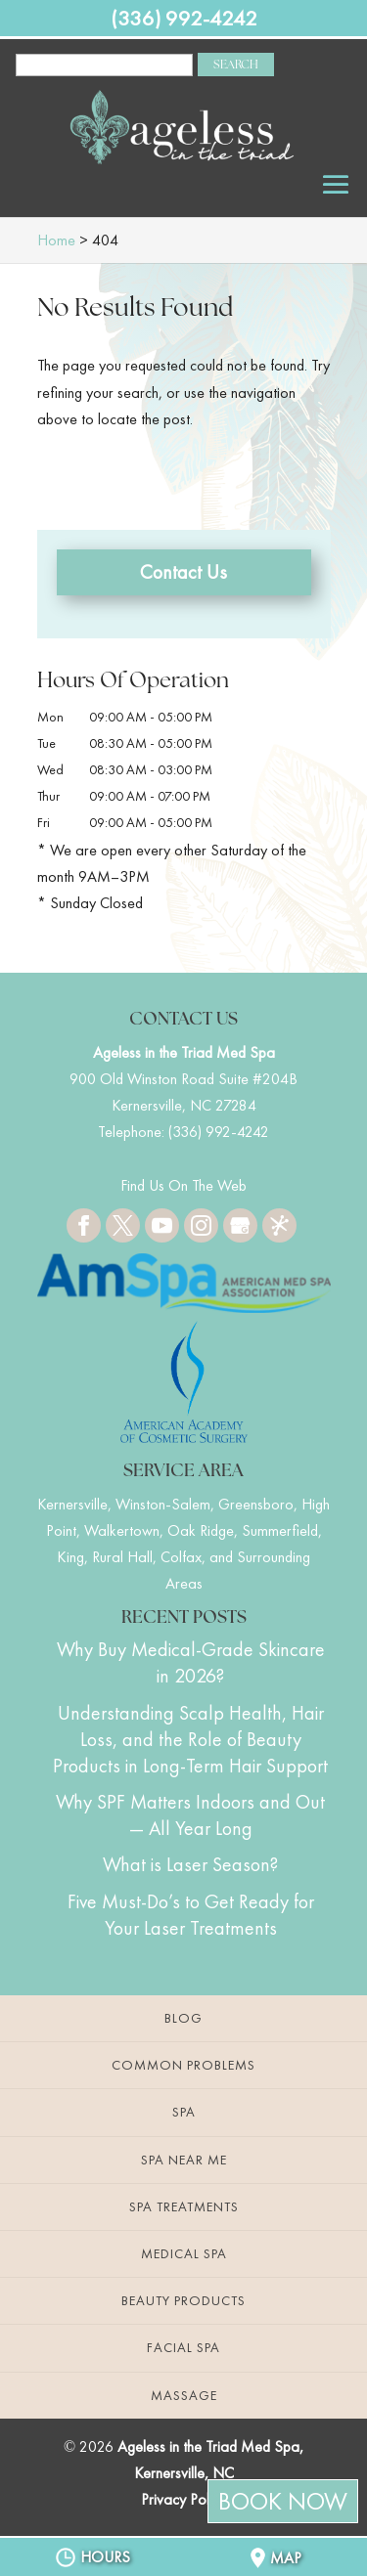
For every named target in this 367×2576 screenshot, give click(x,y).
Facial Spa (183, 2347)
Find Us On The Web (183, 1185)
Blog (183, 2018)
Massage (184, 2395)
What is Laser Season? (190, 1864)
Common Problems (183, 2065)
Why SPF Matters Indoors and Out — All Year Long (190, 1815)
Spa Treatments (184, 2206)
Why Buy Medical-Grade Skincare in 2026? (191, 1662)
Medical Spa (184, 2253)
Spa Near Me (184, 2159)
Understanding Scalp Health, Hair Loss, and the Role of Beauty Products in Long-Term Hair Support (190, 1739)
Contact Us (183, 572)
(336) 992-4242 (184, 18)
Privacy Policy (183, 2499)
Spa (184, 2111)
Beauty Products (183, 2300)
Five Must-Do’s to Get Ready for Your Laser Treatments (191, 1915)
